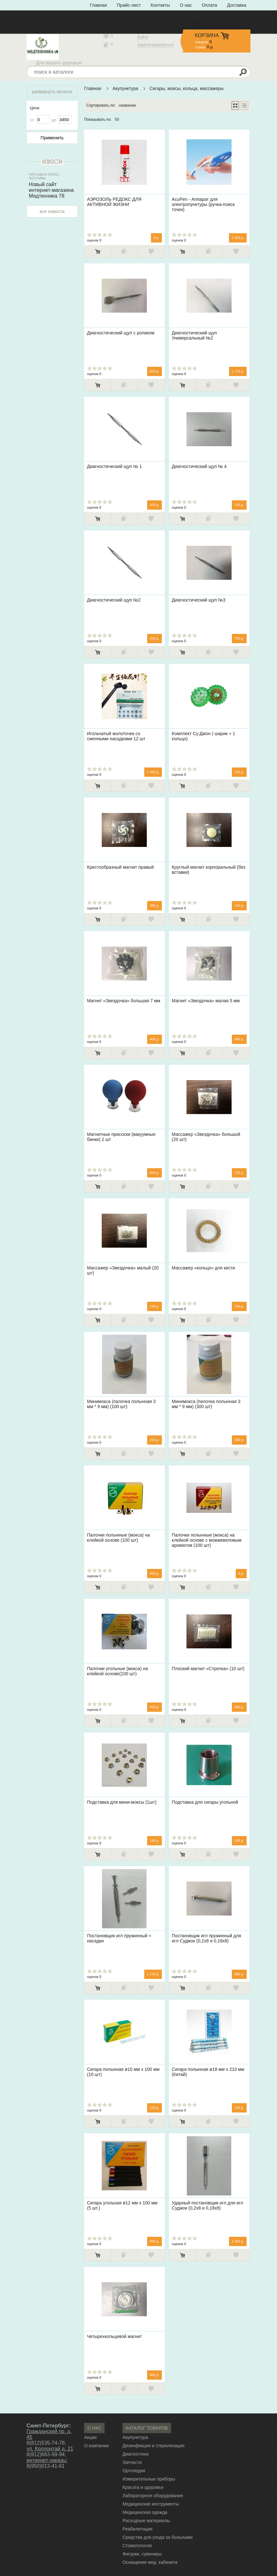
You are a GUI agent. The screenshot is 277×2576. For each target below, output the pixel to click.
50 (117, 119)
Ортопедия (134, 2470)
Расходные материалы (146, 2520)
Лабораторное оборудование (153, 2495)
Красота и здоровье (143, 2487)
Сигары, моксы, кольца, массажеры (186, 88)
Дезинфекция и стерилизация (154, 2445)
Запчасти (132, 2462)
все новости (52, 211)
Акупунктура (125, 88)
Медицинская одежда (145, 2512)
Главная (98, 5)
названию (127, 105)
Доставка (236, 5)
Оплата (209, 5)
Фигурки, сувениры (142, 2553)
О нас (186, 5)
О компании (96, 2445)
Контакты (160, 5)
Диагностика (135, 2454)
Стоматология (137, 2545)
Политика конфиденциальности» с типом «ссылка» (143, 15)
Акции (90, 2437)
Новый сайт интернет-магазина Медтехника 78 (51, 190)
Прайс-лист (129, 5)
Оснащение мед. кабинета (150, 2562)
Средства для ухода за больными (158, 2537)
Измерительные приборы (149, 2479)
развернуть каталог (52, 91)
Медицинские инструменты (151, 2503)
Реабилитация (138, 2528)
